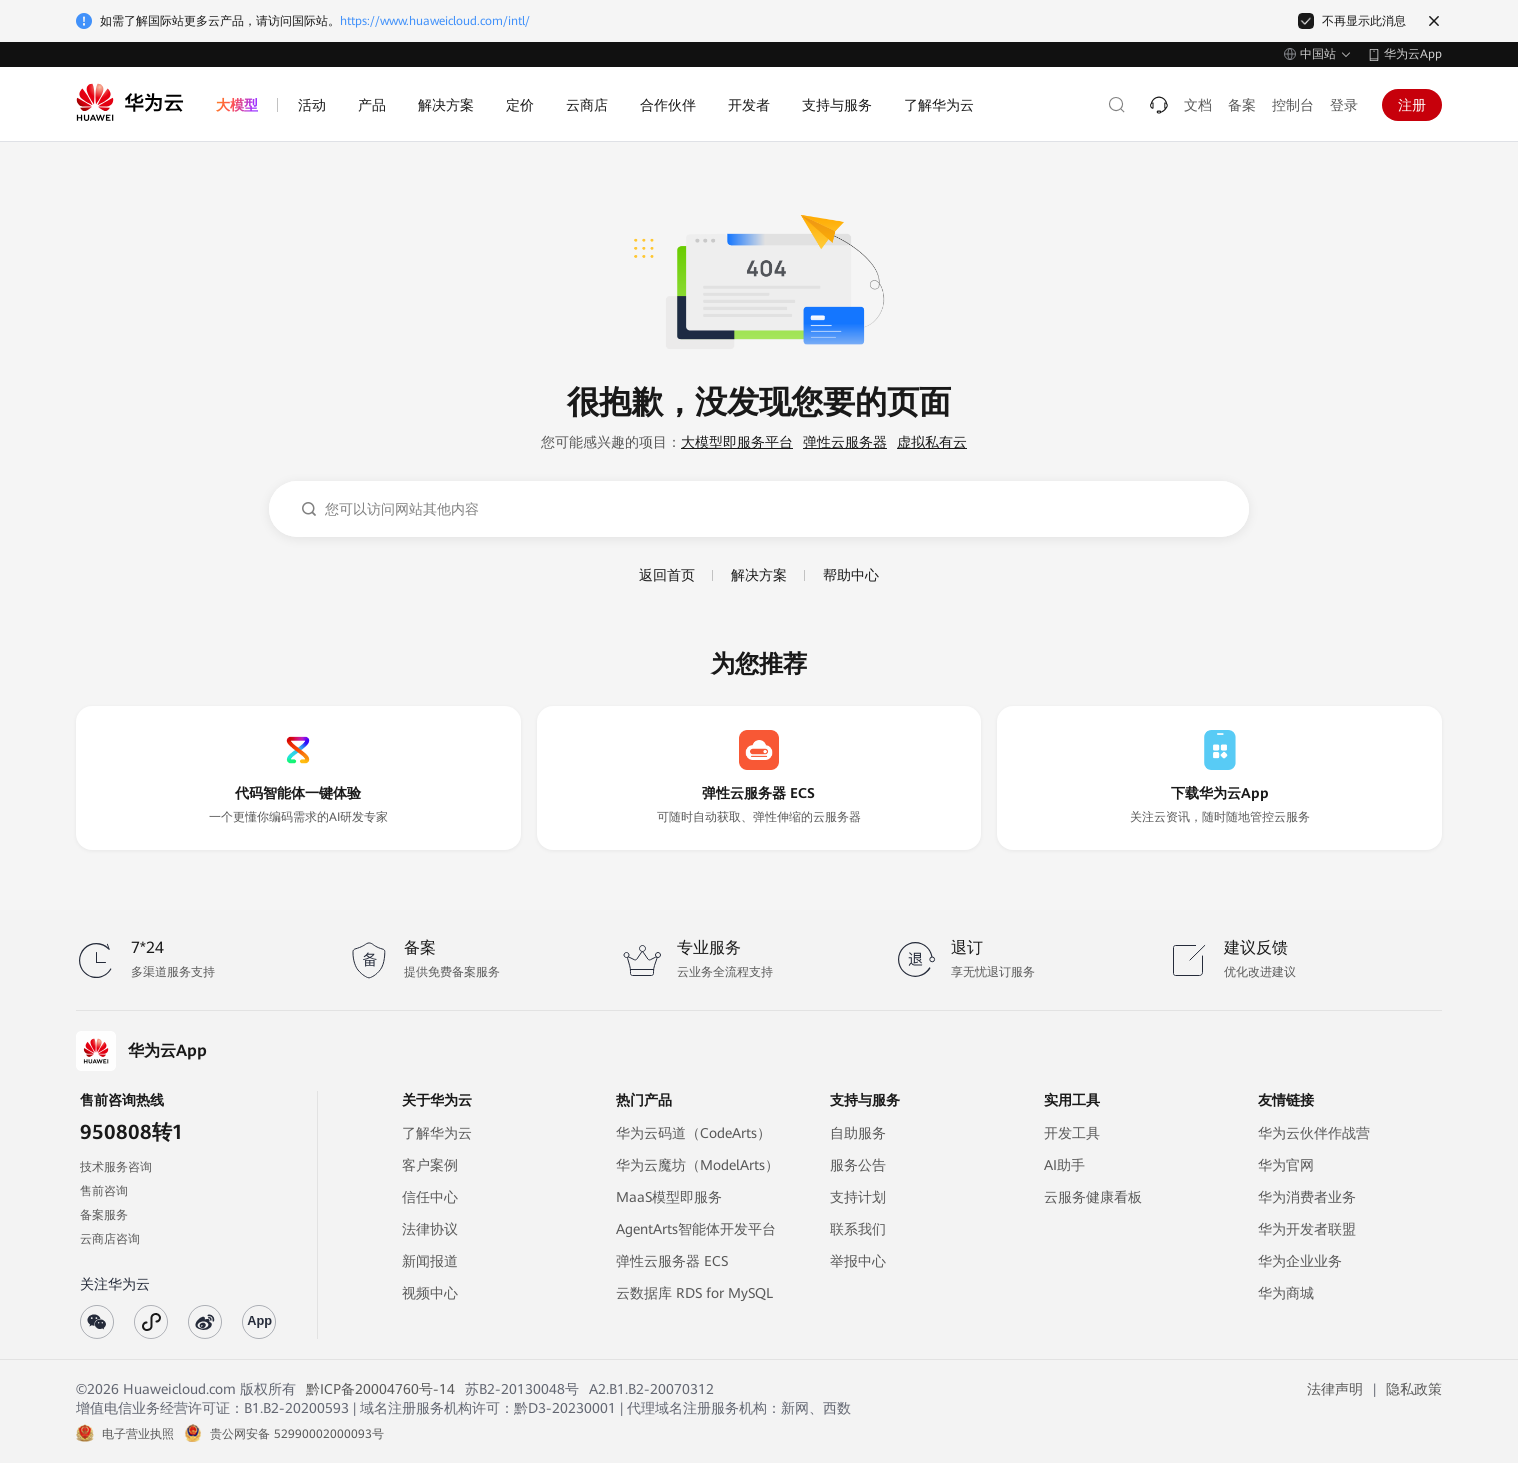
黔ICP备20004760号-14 (380, 1389)
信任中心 (430, 1197)
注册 (1412, 105)
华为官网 (1286, 1165)
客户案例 (430, 1165)
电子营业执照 (138, 1434)
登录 (1344, 105)
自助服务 (858, 1133)
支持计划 (858, 1197)
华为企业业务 (1300, 1261)
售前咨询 (104, 1191)
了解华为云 (437, 1133)
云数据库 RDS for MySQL (694, 1293)
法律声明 (1335, 1389)
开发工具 (1072, 1133)
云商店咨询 (110, 1239)
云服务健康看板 (1093, 1197)
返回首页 (667, 575)
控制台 (1293, 105)
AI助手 (1064, 1165)
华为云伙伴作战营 (1314, 1133)
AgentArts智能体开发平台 (696, 1229)
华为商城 (1286, 1293)
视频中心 (430, 1293)
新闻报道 (430, 1261)
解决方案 (759, 575)
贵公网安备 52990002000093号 (297, 1434)
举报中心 (858, 1261)
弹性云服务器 (845, 442)
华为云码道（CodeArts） (693, 1133)
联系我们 (858, 1229)
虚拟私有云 (932, 442)
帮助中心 (851, 575)
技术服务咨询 (116, 1167)
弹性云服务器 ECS (672, 1261)
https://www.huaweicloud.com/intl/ (435, 21)
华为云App (1413, 54)
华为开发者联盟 (1307, 1229)
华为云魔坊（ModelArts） (697, 1165)
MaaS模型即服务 (669, 1197)
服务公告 (858, 1165)
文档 (1198, 105)
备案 (1242, 105)
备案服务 (104, 1215)
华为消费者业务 (1307, 1197)
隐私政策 (1414, 1389)
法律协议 (430, 1229)
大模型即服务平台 (737, 442)
